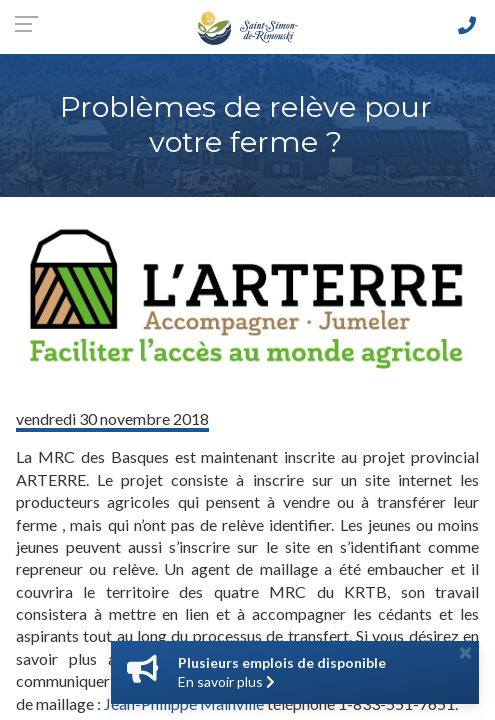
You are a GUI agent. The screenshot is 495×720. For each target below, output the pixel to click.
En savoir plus (226, 681)
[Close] (465, 652)
